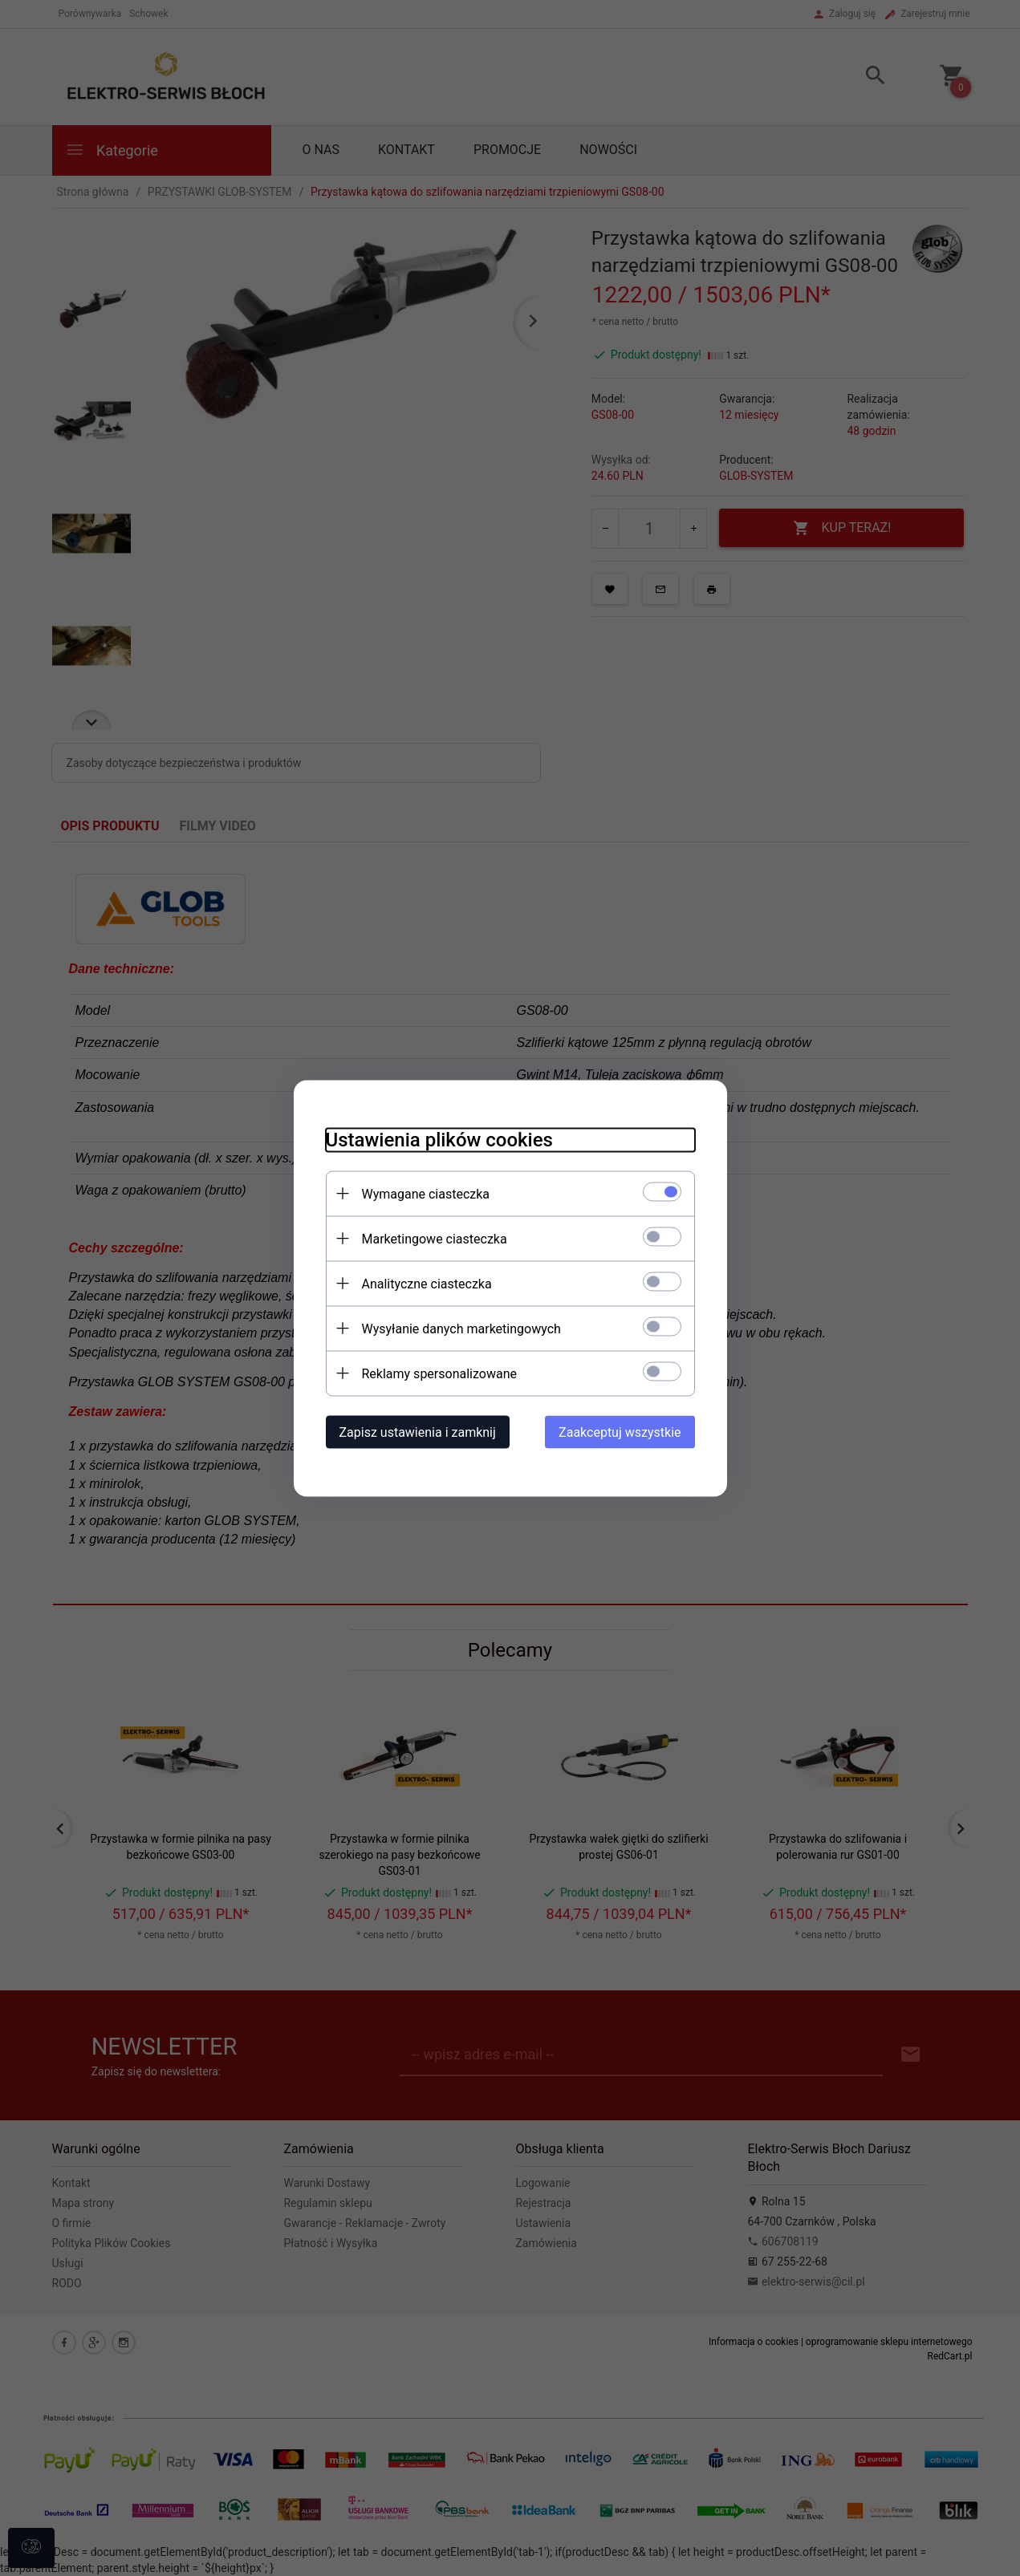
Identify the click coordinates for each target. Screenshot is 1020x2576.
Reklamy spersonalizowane (439, 1373)
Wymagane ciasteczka (426, 1193)
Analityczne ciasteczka (427, 1283)
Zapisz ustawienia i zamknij (417, 1431)
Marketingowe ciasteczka (434, 1238)
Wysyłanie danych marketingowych (461, 1328)
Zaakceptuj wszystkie (620, 1431)
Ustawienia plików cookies (439, 1139)
